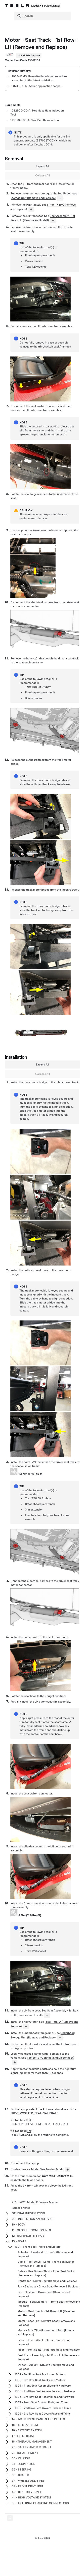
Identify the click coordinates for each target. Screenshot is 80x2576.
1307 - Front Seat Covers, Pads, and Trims (41, 2402)
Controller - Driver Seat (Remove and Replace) (47, 2280)
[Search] (42, 16)
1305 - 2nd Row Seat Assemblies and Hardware (45, 2391)
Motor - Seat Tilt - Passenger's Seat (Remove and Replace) (46, 2332)
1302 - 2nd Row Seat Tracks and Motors (40, 2374)
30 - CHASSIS (21, 2458)
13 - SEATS (19, 2241)
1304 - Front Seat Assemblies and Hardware (43, 2385)
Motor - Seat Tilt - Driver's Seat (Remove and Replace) (46, 2322)
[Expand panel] (10, 2518)
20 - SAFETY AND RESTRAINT (31, 2447)
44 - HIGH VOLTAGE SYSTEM (31, 2497)
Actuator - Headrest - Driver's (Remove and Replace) (45, 2254)
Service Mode (54, 2169)
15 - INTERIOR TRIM (25, 2424)
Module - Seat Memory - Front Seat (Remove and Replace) (48, 2303)
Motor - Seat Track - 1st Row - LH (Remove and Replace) (46, 2313)
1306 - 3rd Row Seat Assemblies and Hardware (45, 2396)
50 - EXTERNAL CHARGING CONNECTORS (40, 2503)
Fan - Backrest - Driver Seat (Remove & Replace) (48, 2286)
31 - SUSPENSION (23, 2463)
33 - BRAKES (20, 2475)
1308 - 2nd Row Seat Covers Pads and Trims (43, 2408)
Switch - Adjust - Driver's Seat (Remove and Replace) (45, 2366)
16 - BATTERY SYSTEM (27, 2430)
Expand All (42, 166)
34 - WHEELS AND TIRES (28, 2480)
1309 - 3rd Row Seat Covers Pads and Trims (43, 2413)
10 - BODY (18, 2224)
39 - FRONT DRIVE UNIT (28, 2486)
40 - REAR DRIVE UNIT (26, 2491)
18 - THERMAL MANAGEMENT (32, 2441)
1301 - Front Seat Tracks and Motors (38, 2246)
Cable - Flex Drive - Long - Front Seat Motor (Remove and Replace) (45, 2263)
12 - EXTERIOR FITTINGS (28, 2235)
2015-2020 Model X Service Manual (35, 2202)
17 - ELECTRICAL (23, 2436)
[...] (60, 198)
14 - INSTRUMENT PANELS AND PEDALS (38, 2419)
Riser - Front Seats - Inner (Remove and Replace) (48, 2349)
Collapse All (42, 175)
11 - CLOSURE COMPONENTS (31, 2230)
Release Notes (21, 2207)
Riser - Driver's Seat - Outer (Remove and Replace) (43, 2342)
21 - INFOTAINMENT (25, 2452)
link (29, 2120)
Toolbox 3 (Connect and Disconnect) (50, 2057)
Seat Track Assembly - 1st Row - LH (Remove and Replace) (48, 2357)
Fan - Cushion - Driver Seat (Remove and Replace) (43, 2294)
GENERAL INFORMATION (28, 2213)
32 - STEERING (21, 2469)
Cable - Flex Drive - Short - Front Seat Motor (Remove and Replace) (46, 2273)
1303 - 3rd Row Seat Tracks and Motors (40, 2380)
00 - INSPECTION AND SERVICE (33, 2219)
